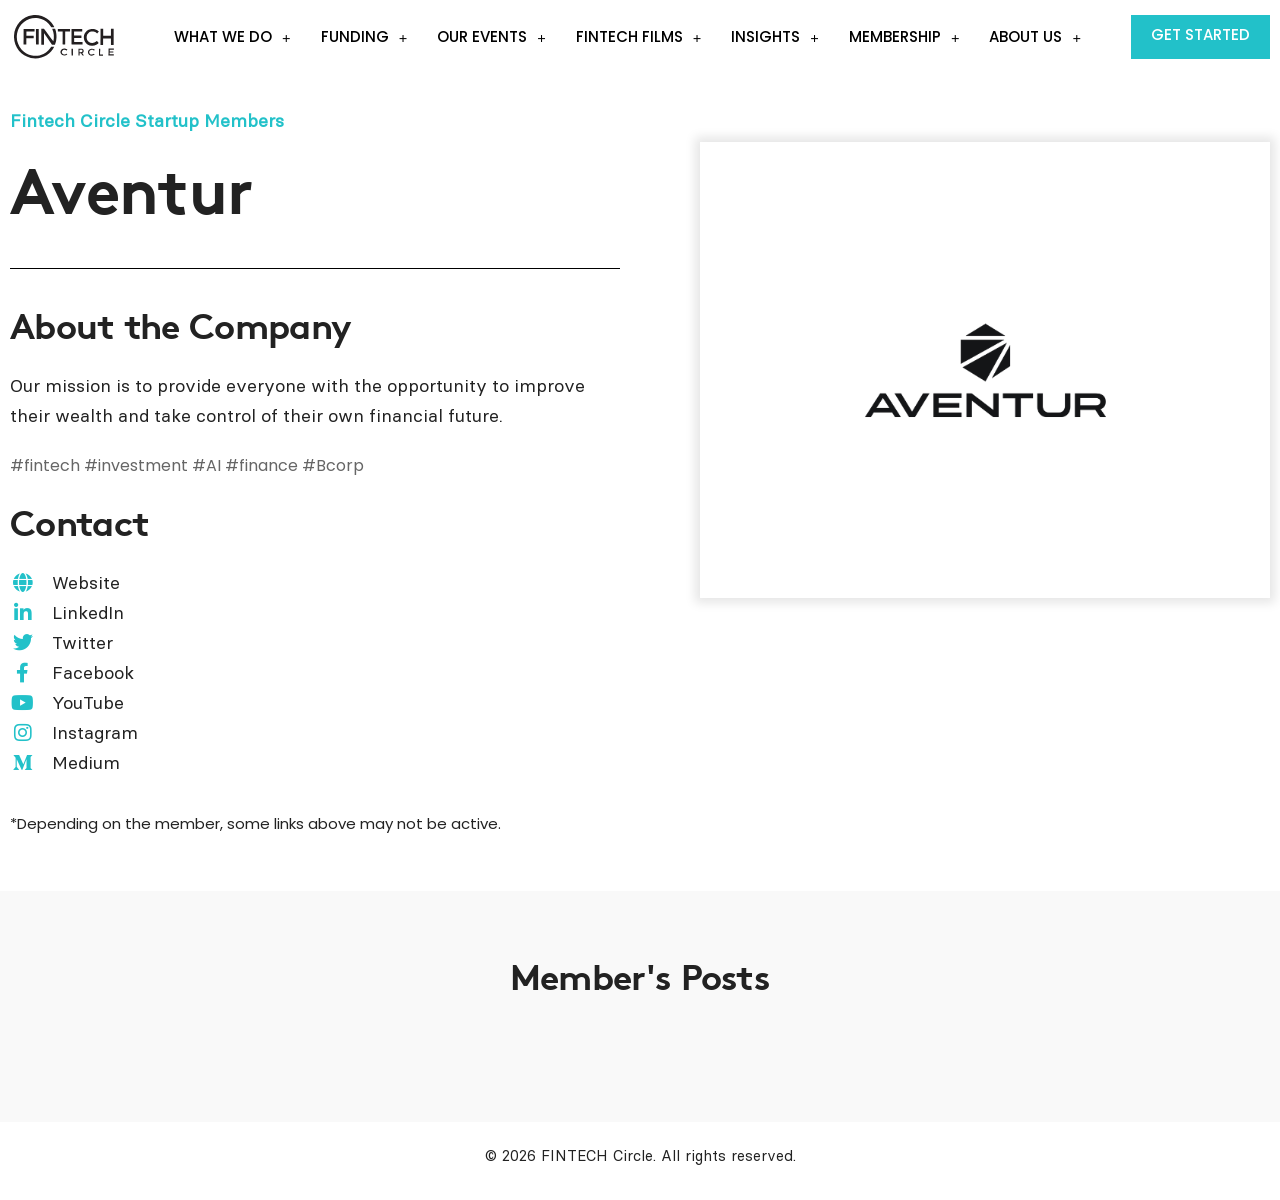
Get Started (1200, 34)
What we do (232, 37)
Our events (491, 37)
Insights (775, 37)
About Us (1035, 37)
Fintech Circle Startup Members (147, 121)
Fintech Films (639, 37)
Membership (904, 37)
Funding (364, 37)
